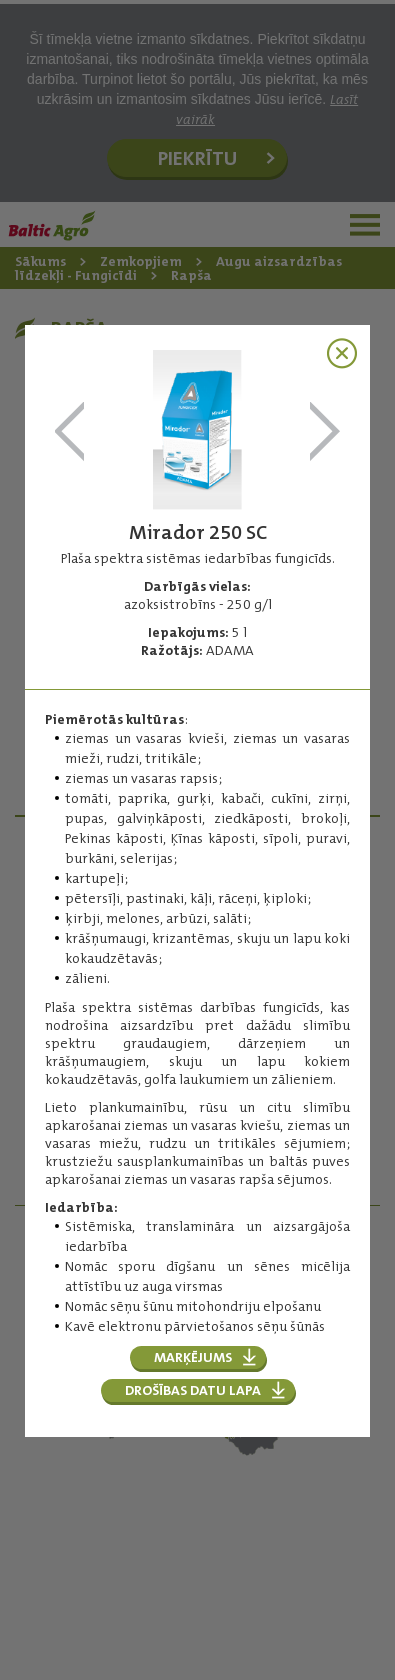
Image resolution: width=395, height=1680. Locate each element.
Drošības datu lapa (193, 1390)
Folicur (70, 432)
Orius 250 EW (325, 432)
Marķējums (193, 1357)
